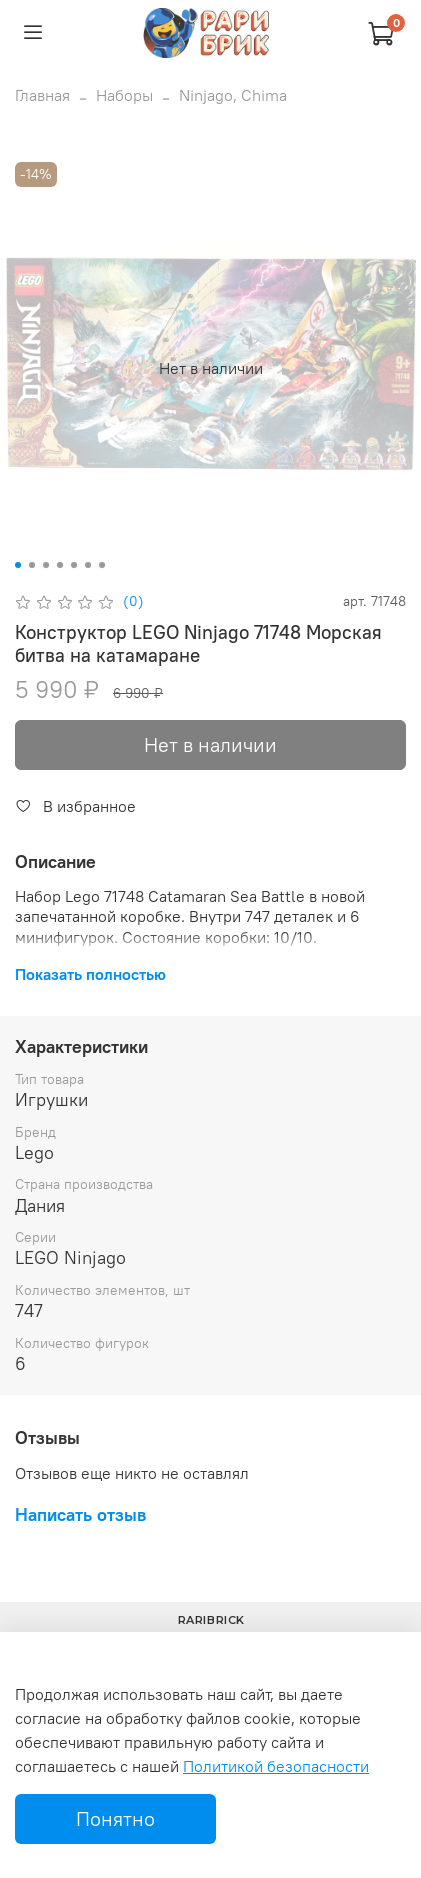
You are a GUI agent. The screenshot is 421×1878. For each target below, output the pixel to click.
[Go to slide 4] (60, 565)
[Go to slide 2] (32, 565)
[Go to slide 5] (74, 565)
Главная (42, 95)
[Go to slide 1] (18, 565)
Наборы (124, 95)
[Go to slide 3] (46, 565)
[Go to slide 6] (88, 565)
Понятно (115, 1818)
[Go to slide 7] (102, 565)
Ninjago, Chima (233, 95)
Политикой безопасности (276, 1766)
